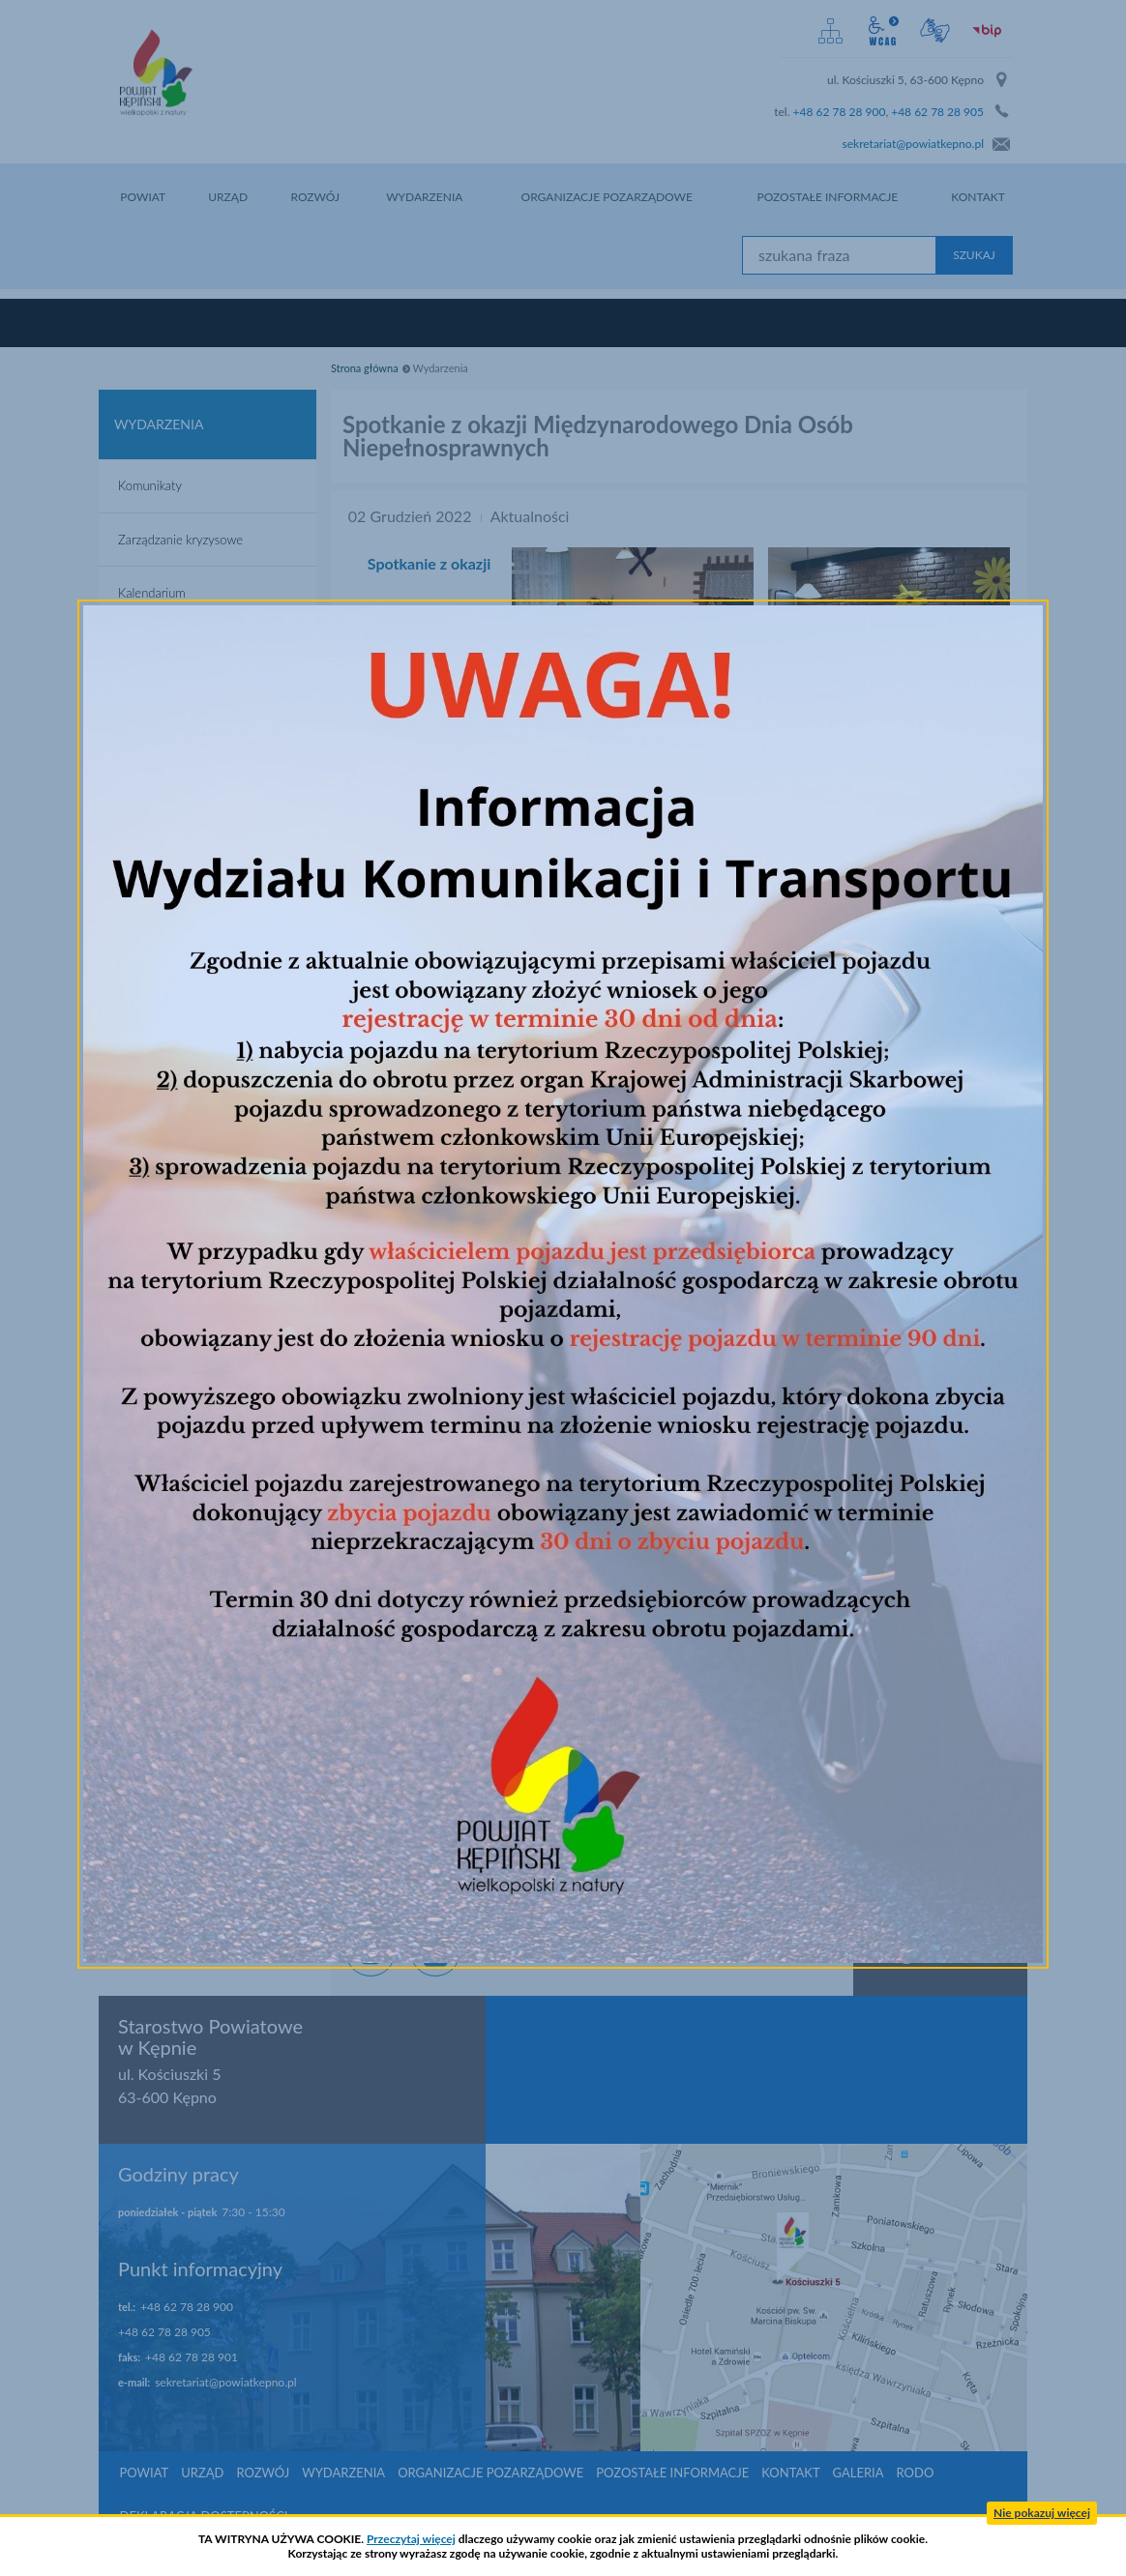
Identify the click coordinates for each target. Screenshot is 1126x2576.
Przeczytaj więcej (411, 2539)
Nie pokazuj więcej (1041, 2512)
